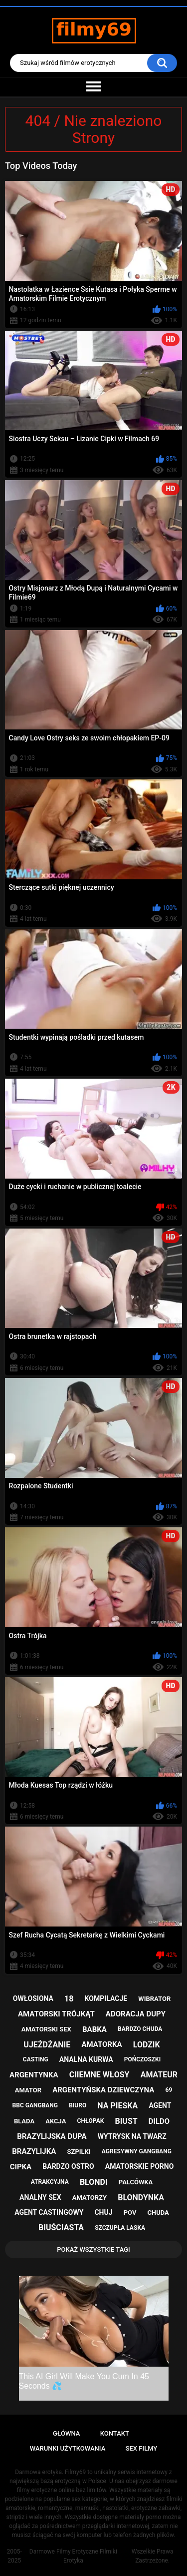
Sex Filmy (142, 2448)
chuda (158, 2212)
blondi (94, 2182)
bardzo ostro (68, 2166)
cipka (20, 2166)
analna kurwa (86, 2059)
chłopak (90, 2120)
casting (35, 2059)
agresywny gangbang (137, 2151)
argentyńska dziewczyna (103, 2089)
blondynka (141, 2197)
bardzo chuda (140, 2028)
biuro (77, 2105)
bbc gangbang (35, 2105)
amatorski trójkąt (56, 2013)
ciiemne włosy (99, 2074)
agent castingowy (48, 2212)
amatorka (101, 2044)
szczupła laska (120, 2227)
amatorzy (89, 2197)
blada (24, 2121)
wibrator (154, 1998)
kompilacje (106, 1998)
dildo (159, 2121)
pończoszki (142, 2059)
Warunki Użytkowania (68, 2448)
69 (169, 2089)
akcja (55, 2121)
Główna (66, 2433)
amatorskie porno (139, 2166)
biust (126, 2121)
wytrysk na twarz (132, 2136)
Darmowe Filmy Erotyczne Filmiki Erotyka (73, 2556)
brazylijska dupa (51, 2136)
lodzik (146, 2044)
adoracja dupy (136, 2013)
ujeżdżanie (46, 2044)
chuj (103, 2212)
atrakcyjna (50, 2181)
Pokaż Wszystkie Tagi (93, 2249)
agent (160, 2105)
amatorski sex (46, 2029)
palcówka (136, 2182)
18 (68, 1998)
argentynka (33, 2074)
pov (130, 2212)
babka (94, 2029)
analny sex (40, 2197)
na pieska (117, 2105)
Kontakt (114, 2433)
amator (28, 2090)
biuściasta (61, 2227)
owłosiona (33, 1998)
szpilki (79, 2151)
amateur (159, 2074)
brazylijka (34, 2151)
